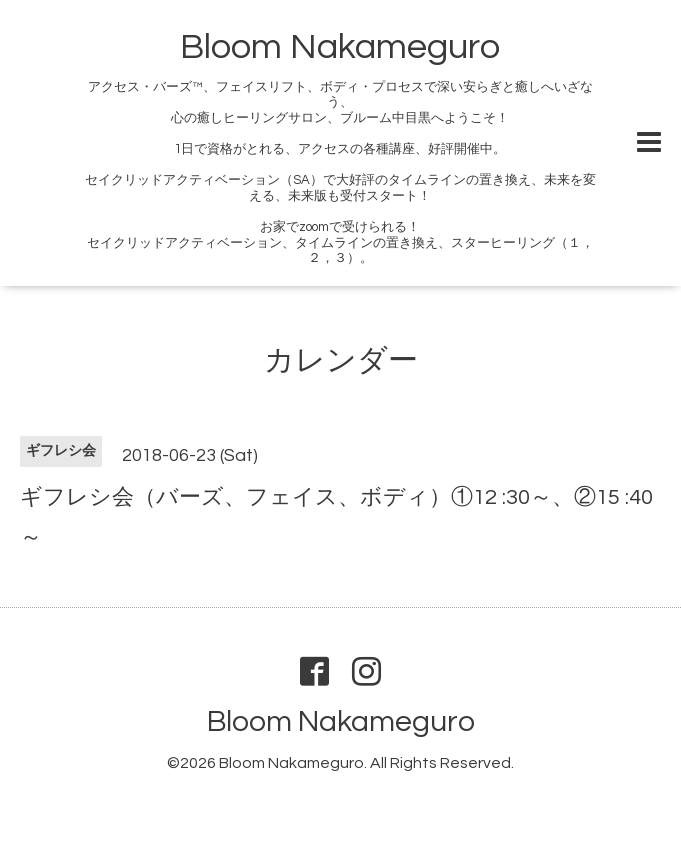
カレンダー (341, 360)
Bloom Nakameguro (340, 47)
